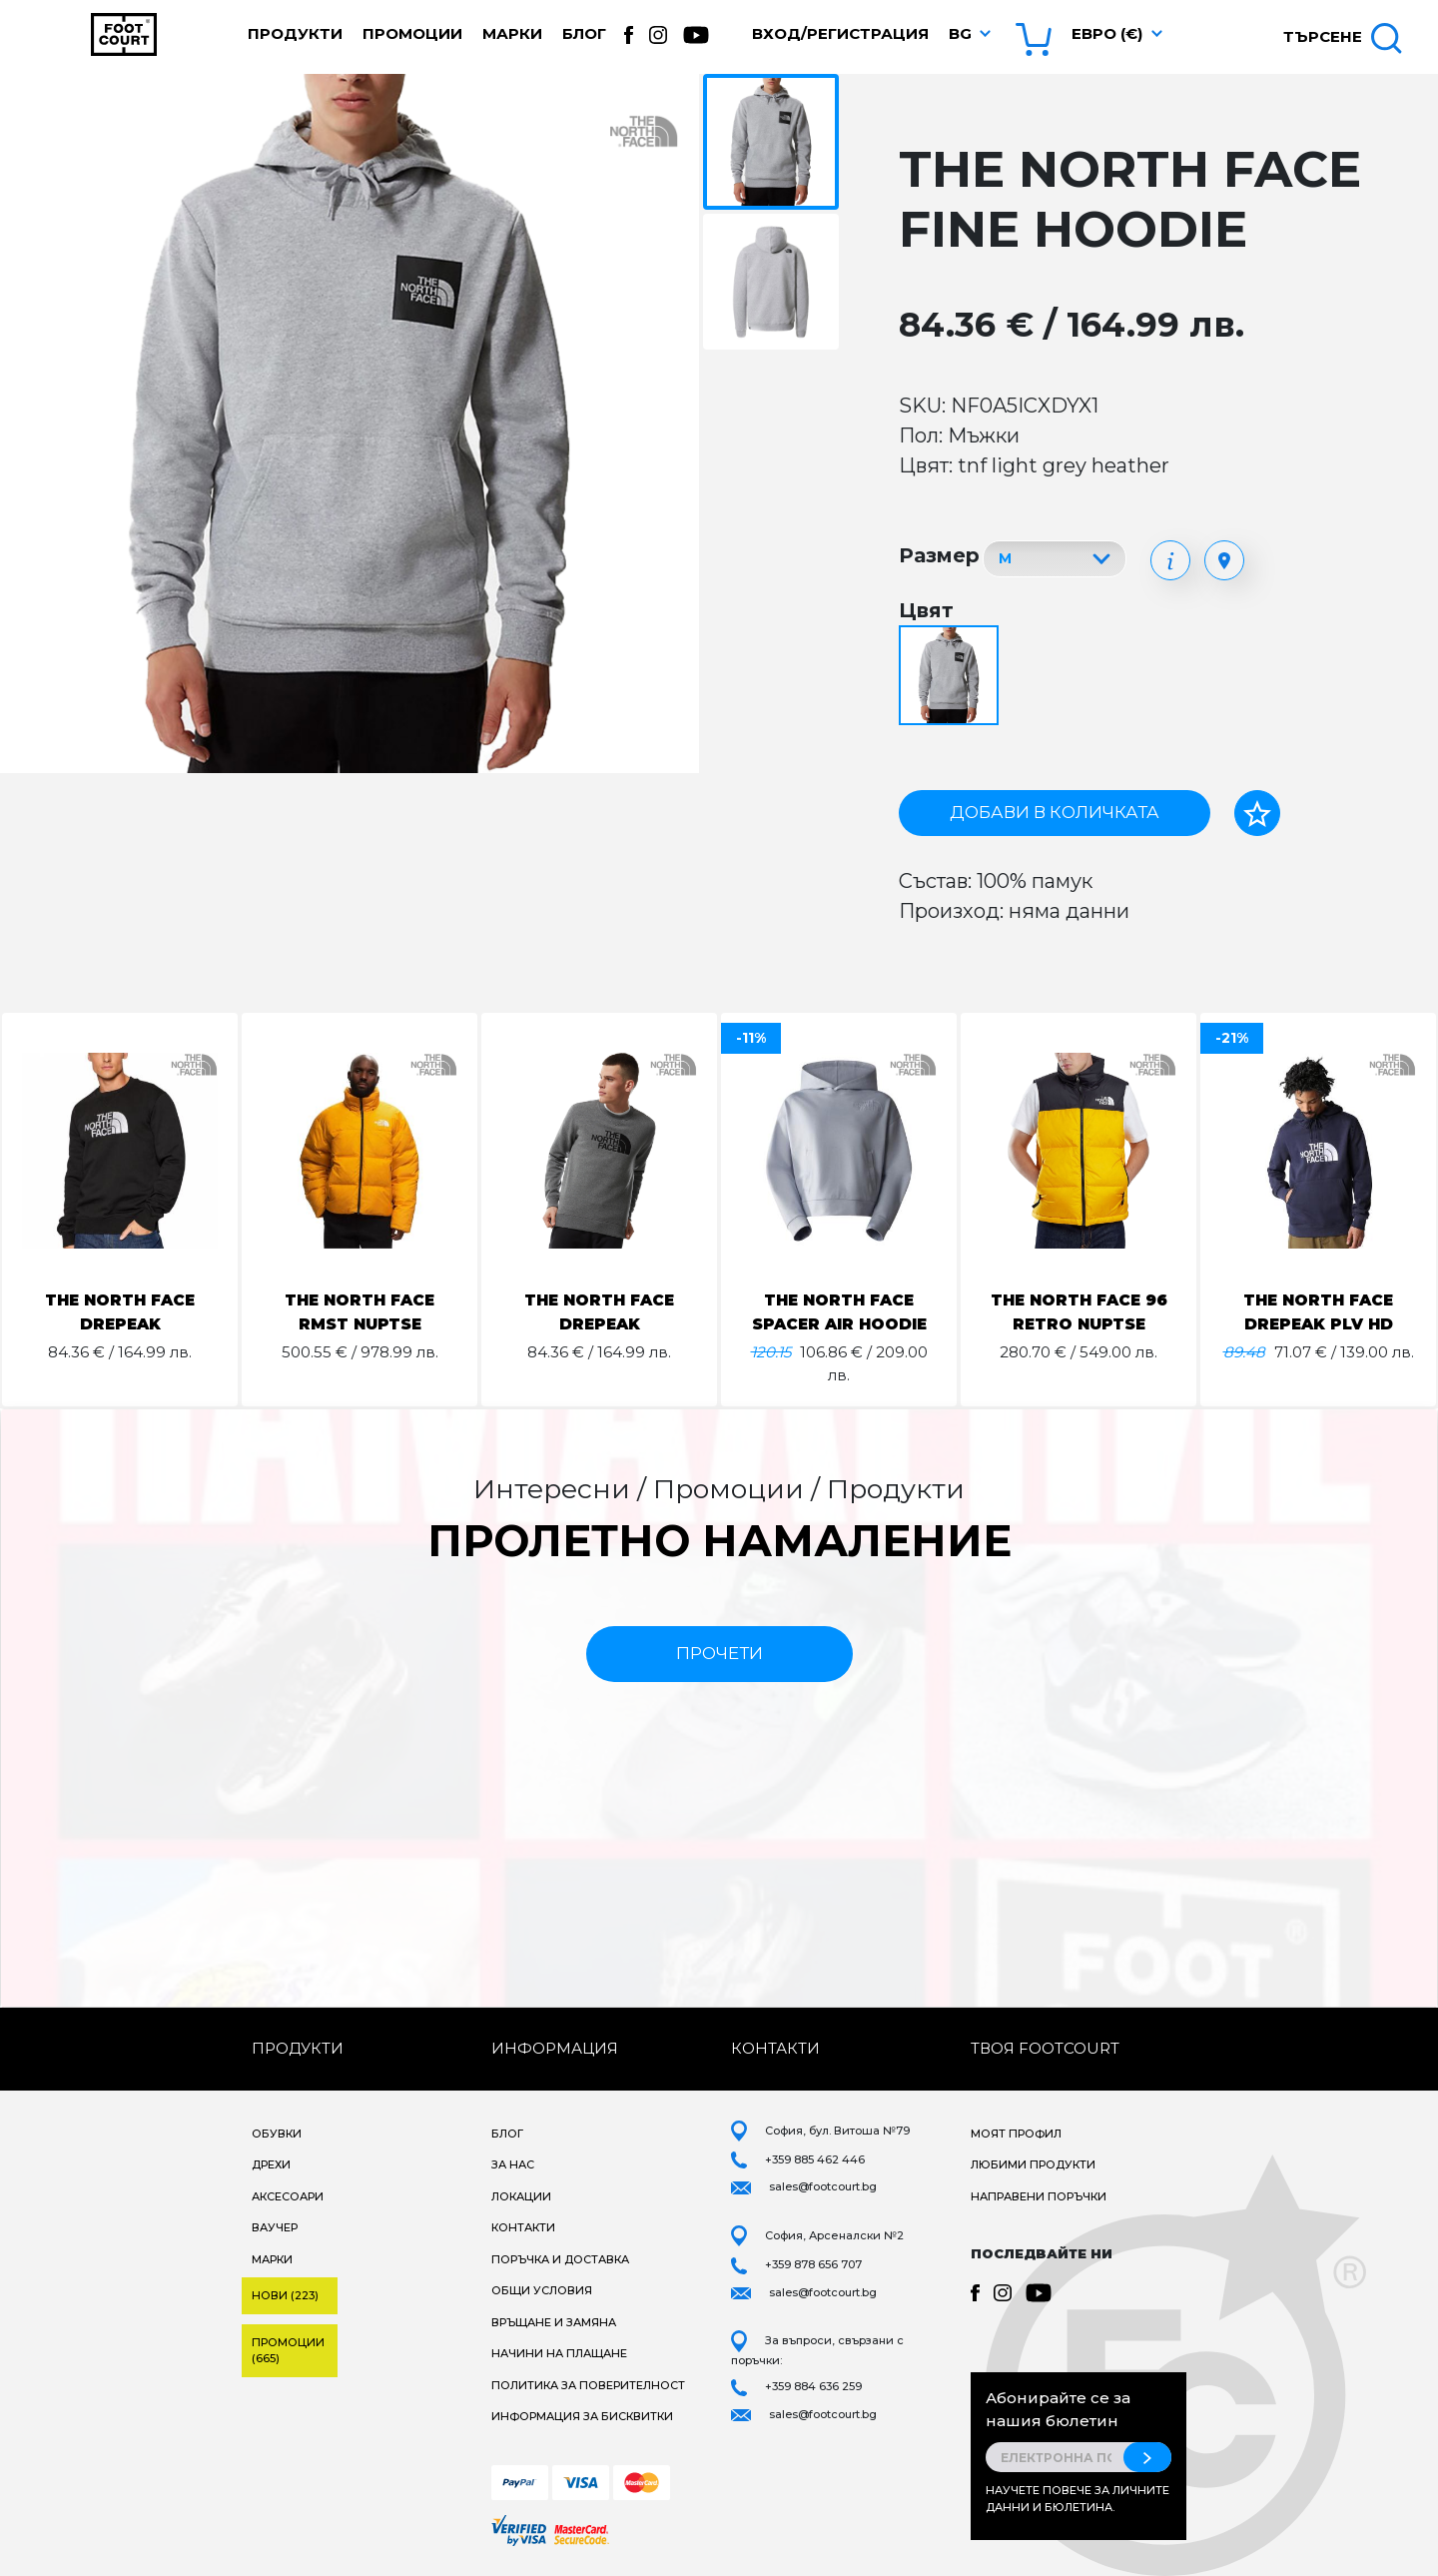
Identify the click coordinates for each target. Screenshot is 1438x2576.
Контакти (523, 2227)
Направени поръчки (1038, 2196)
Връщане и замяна (553, 2322)
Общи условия (541, 2290)
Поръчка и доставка (560, 2259)
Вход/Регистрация (840, 33)
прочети (719, 1653)
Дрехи (271, 2164)
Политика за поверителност (588, 2385)
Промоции (412, 33)
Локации (521, 2196)
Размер (939, 555)
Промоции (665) (288, 2350)
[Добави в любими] (1257, 813)
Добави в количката (1054, 812)
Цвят (926, 610)
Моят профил (1016, 2134)
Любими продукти (1033, 2164)
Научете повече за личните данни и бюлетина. (1077, 2498)
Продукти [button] (295, 33)
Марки (512, 33)
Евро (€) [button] (1107, 33)
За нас (512, 2164)
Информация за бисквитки (582, 2416)
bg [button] (960, 33)
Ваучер (275, 2227)
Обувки (277, 2134)
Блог (584, 33)
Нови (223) (285, 2295)
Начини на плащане (559, 2353)
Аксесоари (288, 2196)
